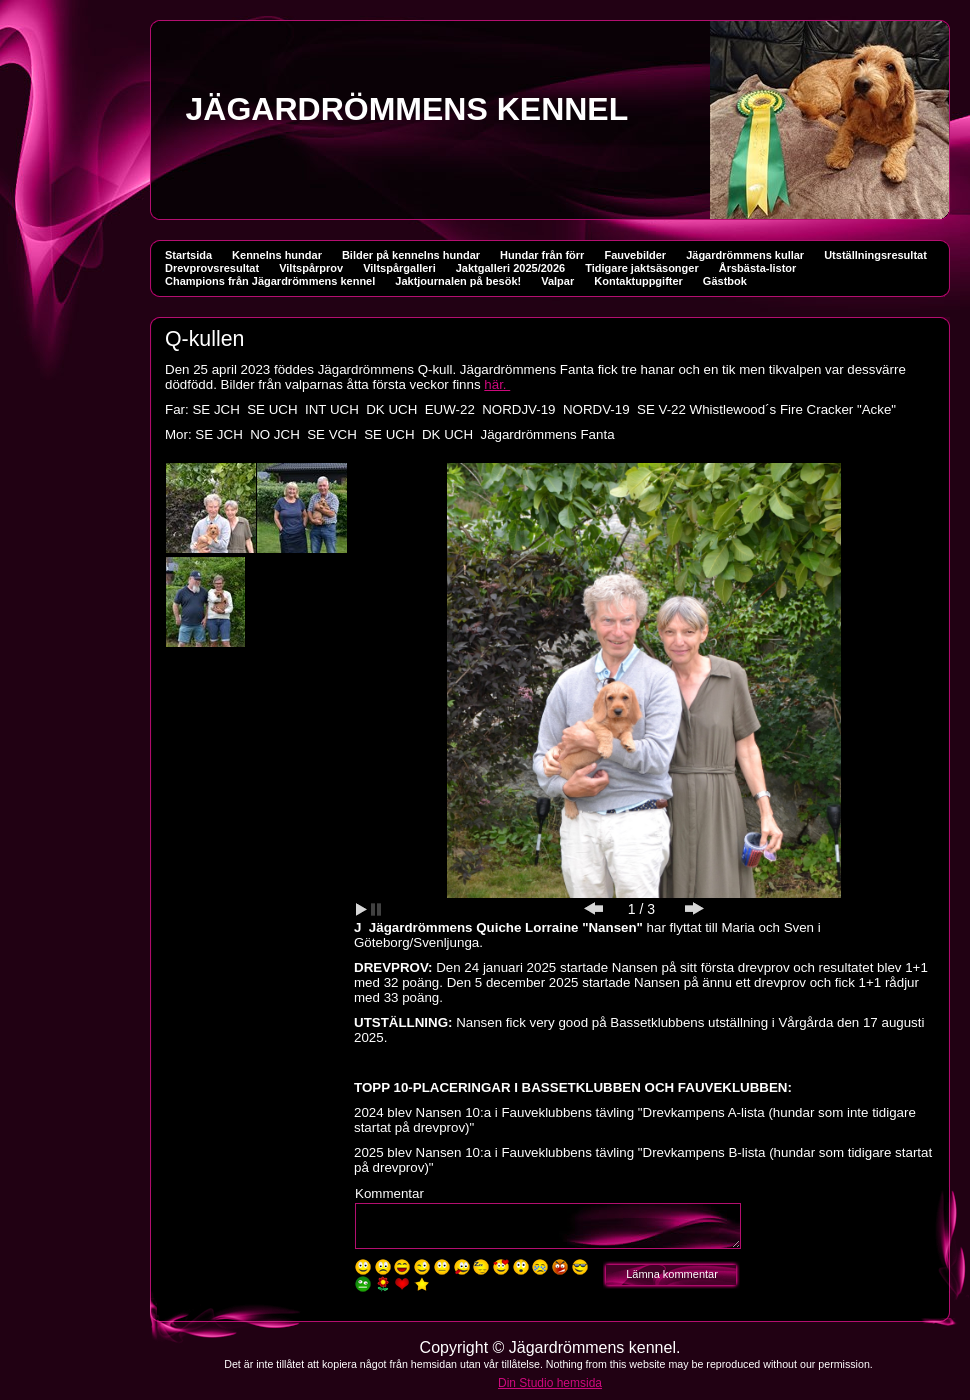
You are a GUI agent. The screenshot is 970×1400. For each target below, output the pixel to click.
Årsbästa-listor (758, 268)
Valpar (557, 281)
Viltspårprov (311, 268)
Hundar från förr (542, 255)
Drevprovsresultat (212, 268)
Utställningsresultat (875, 255)
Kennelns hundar (277, 255)
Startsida (188, 255)
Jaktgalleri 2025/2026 (510, 268)
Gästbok (725, 281)
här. (497, 384)
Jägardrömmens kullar (745, 255)
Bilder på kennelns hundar (411, 255)
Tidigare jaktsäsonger (642, 268)
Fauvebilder (635, 255)
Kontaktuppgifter (638, 281)
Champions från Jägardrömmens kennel (270, 281)
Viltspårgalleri (399, 268)
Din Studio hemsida (550, 1383)
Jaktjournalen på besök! (458, 281)
